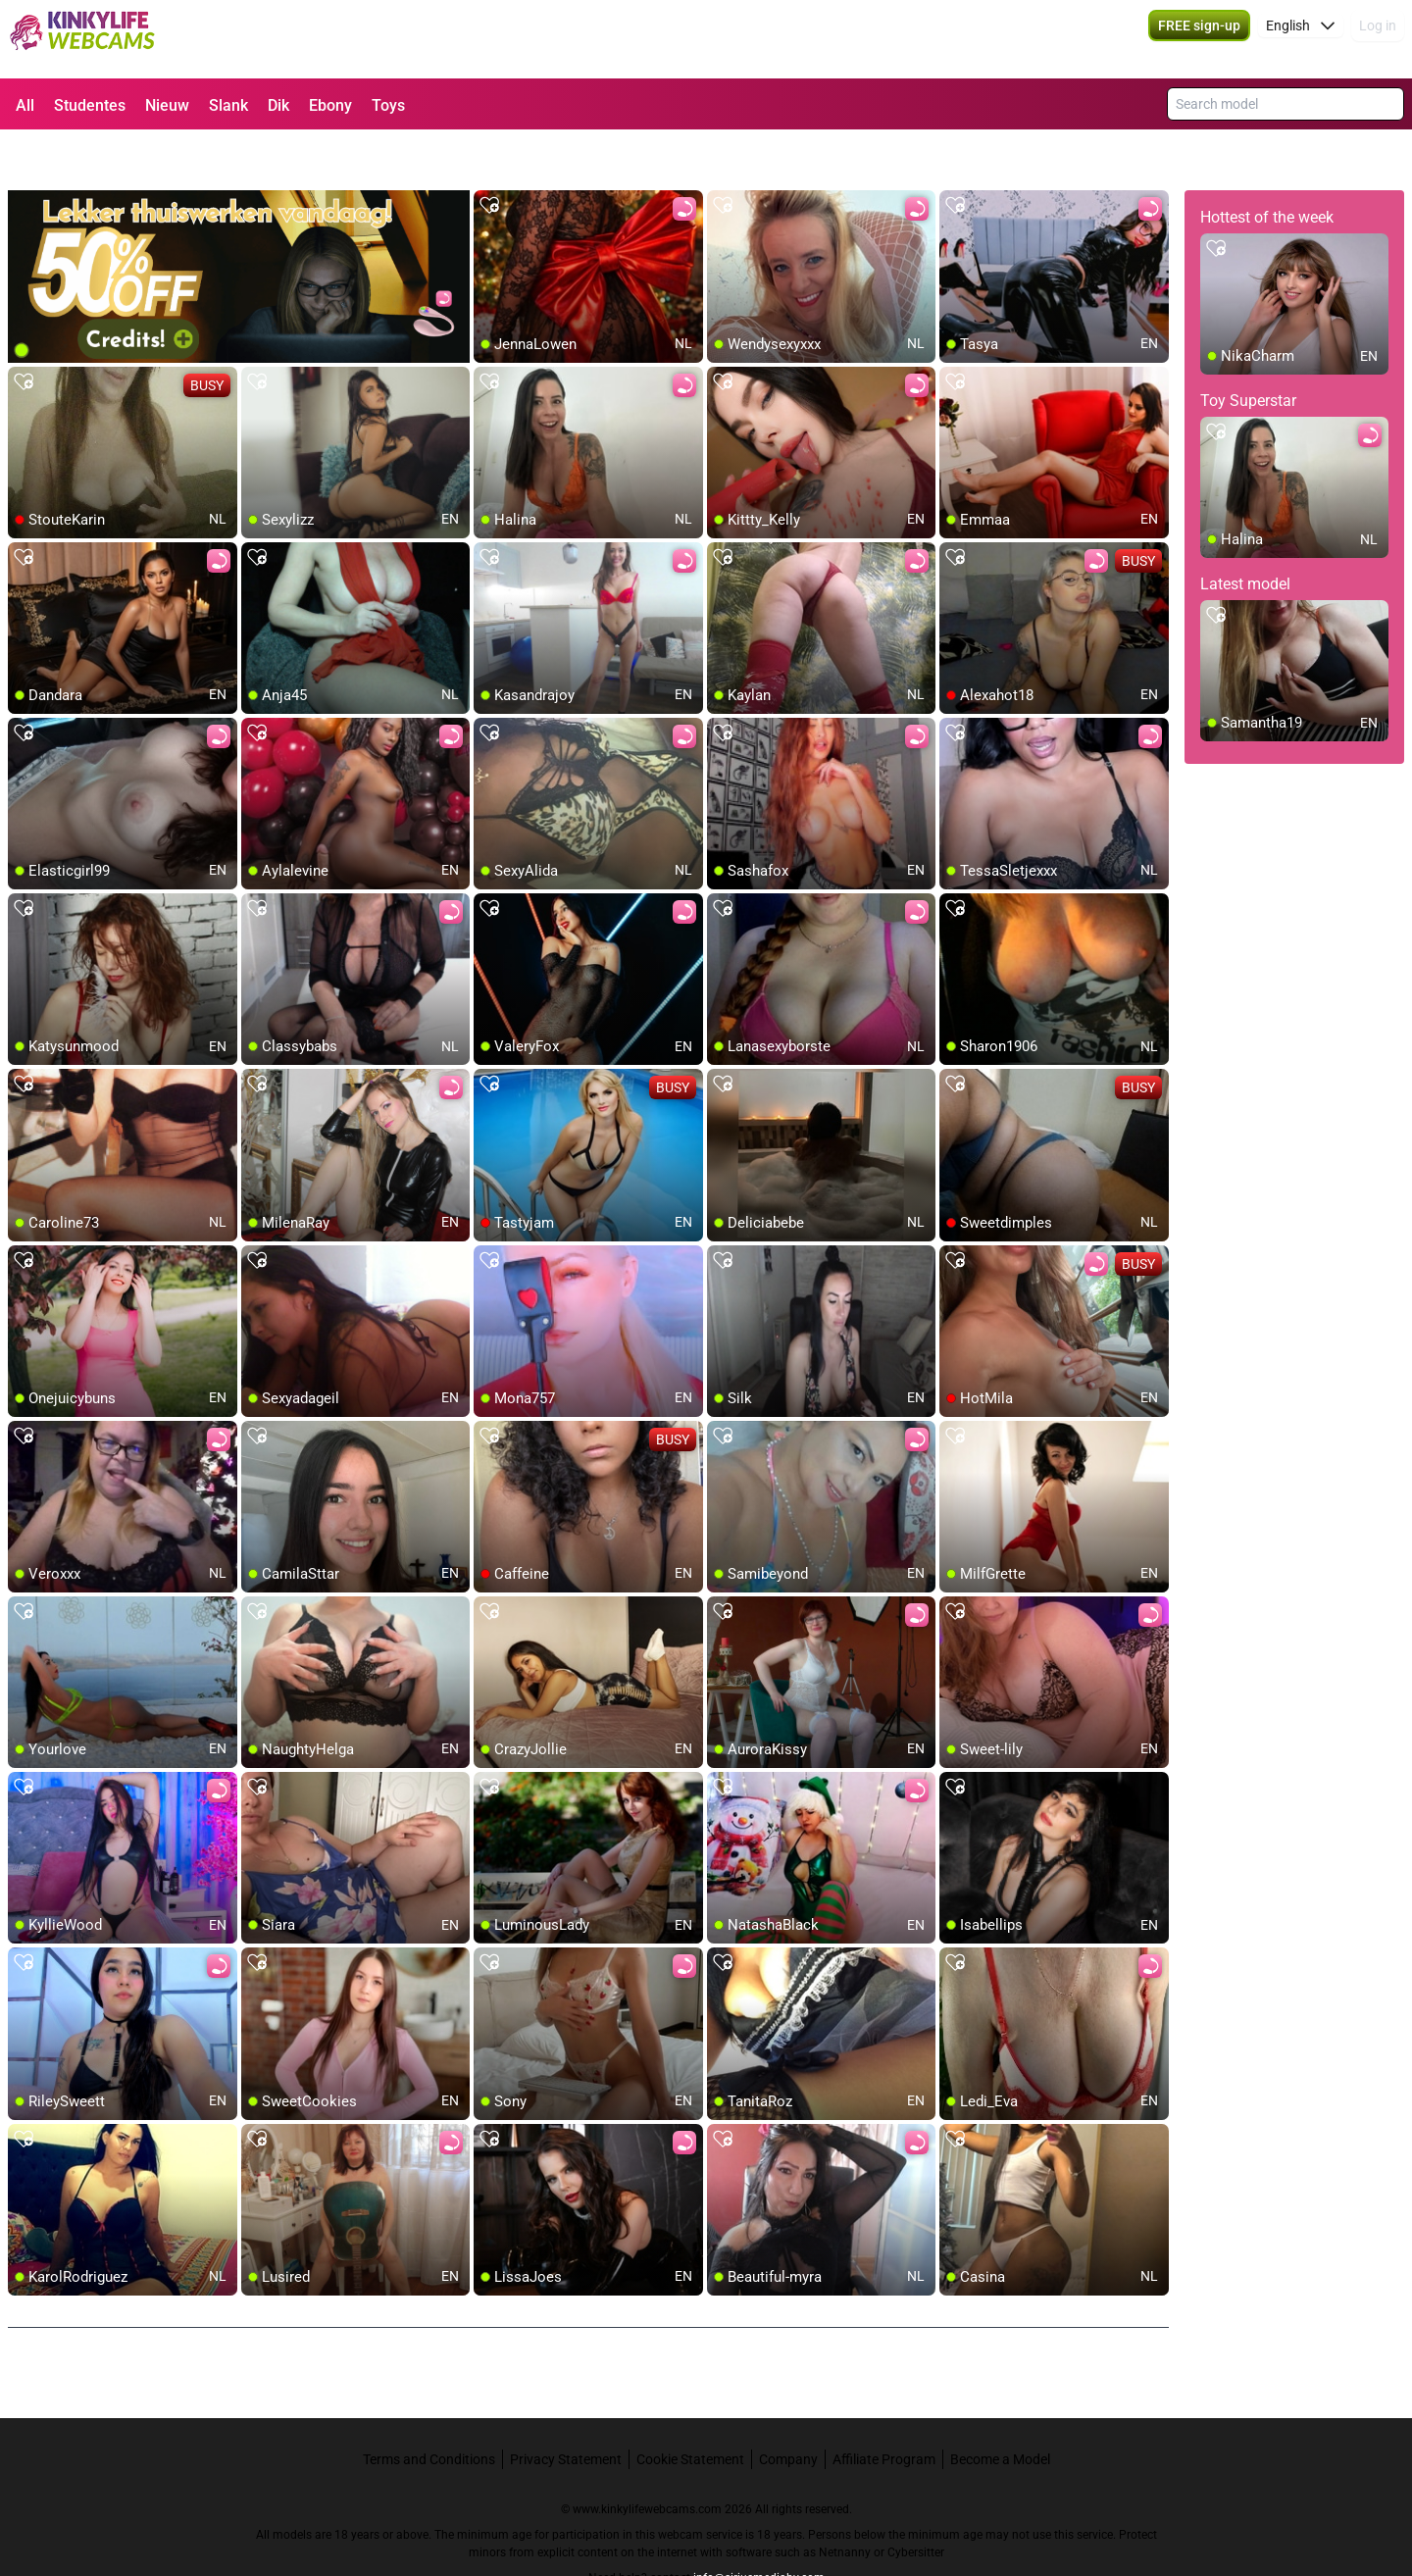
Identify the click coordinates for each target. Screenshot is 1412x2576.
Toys (388, 105)
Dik (278, 105)
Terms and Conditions (429, 2409)
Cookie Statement (690, 2409)
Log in (1377, 39)
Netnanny (846, 2502)
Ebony (330, 105)
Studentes (90, 105)
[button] (1300, 39)
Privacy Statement (566, 2409)
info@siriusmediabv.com (759, 2528)
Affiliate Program (883, 2409)
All (25, 105)
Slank (228, 105)
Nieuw (167, 105)
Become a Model (1000, 2409)
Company (788, 2409)
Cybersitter (915, 2502)
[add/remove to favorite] (489, 157)
